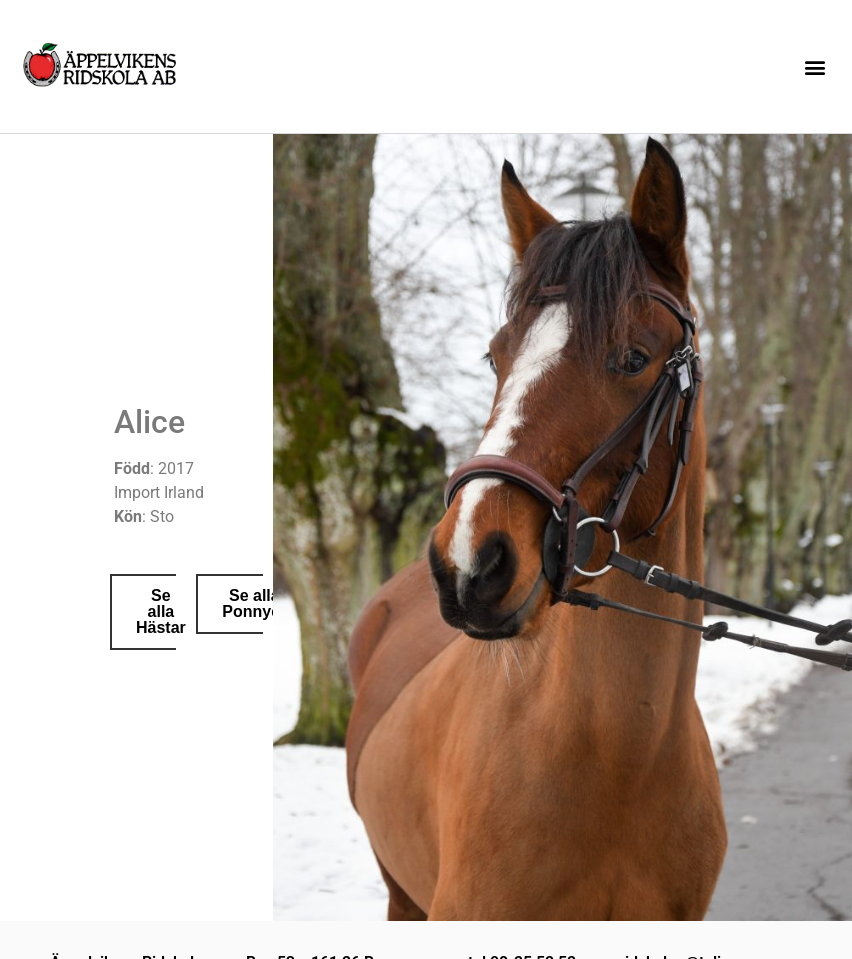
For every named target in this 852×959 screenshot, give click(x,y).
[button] (815, 66)
